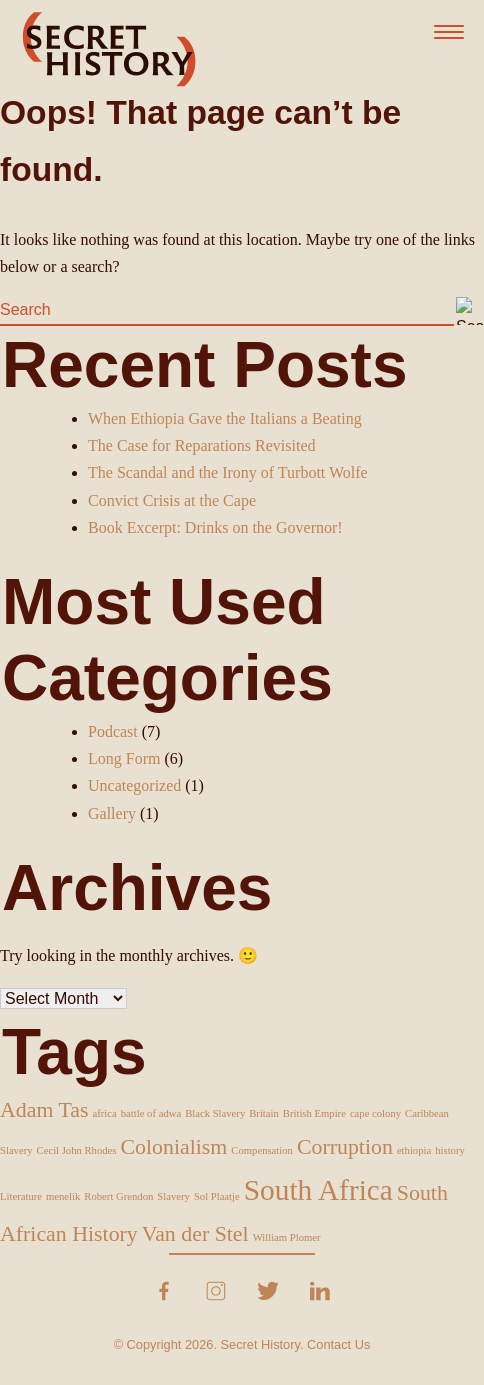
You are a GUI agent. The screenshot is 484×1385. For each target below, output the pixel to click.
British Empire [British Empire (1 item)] (314, 1113)
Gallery (112, 813)
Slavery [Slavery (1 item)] (173, 1196)
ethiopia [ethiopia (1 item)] (414, 1150)
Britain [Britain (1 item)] (264, 1113)
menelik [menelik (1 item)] (63, 1196)
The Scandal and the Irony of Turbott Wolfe (228, 472)
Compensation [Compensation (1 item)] (262, 1150)
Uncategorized (134, 785)
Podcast (113, 731)
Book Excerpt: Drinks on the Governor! (215, 527)
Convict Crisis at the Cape (172, 500)
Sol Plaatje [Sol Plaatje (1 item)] (217, 1196)
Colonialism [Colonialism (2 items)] (173, 1147)
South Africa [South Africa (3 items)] (318, 1190)
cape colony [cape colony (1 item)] (375, 1113)
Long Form (124, 758)
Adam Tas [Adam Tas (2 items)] (44, 1110)
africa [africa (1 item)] (105, 1113)
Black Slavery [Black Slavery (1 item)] (215, 1113)
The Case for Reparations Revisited (202, 445)
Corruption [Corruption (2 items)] (345, 1147)
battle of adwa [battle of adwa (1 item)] (151, 1113)
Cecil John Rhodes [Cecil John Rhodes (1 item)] (77, 1150)
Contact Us (338, 1344)
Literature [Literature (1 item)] (21, 1196)
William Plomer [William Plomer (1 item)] (287, 1237)
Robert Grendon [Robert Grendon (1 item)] (118, 1196)
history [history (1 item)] (450, 1150)
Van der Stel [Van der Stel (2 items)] (195, 1234)
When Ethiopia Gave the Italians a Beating (225, 418)
